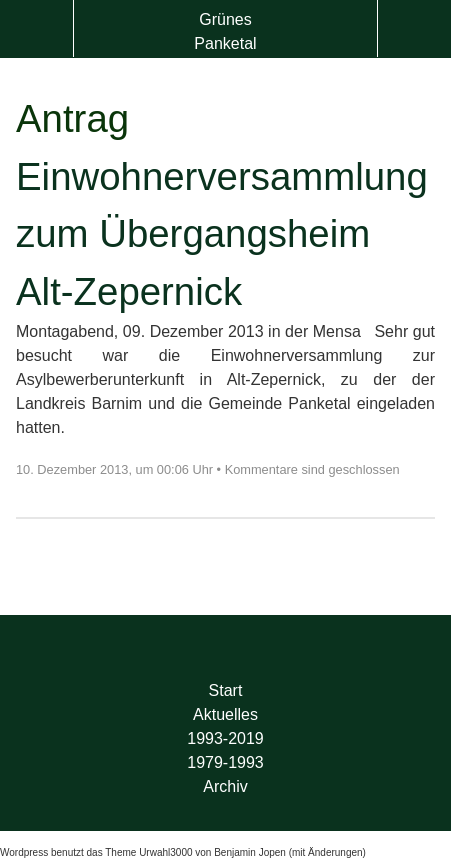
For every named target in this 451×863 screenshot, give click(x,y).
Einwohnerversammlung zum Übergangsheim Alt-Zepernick (222, 234)
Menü (36, 28)
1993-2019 (225, 738)
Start (226, 690)
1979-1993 (225, 762)
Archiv (225, 786)
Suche (414, 28)
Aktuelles (225, 714)
